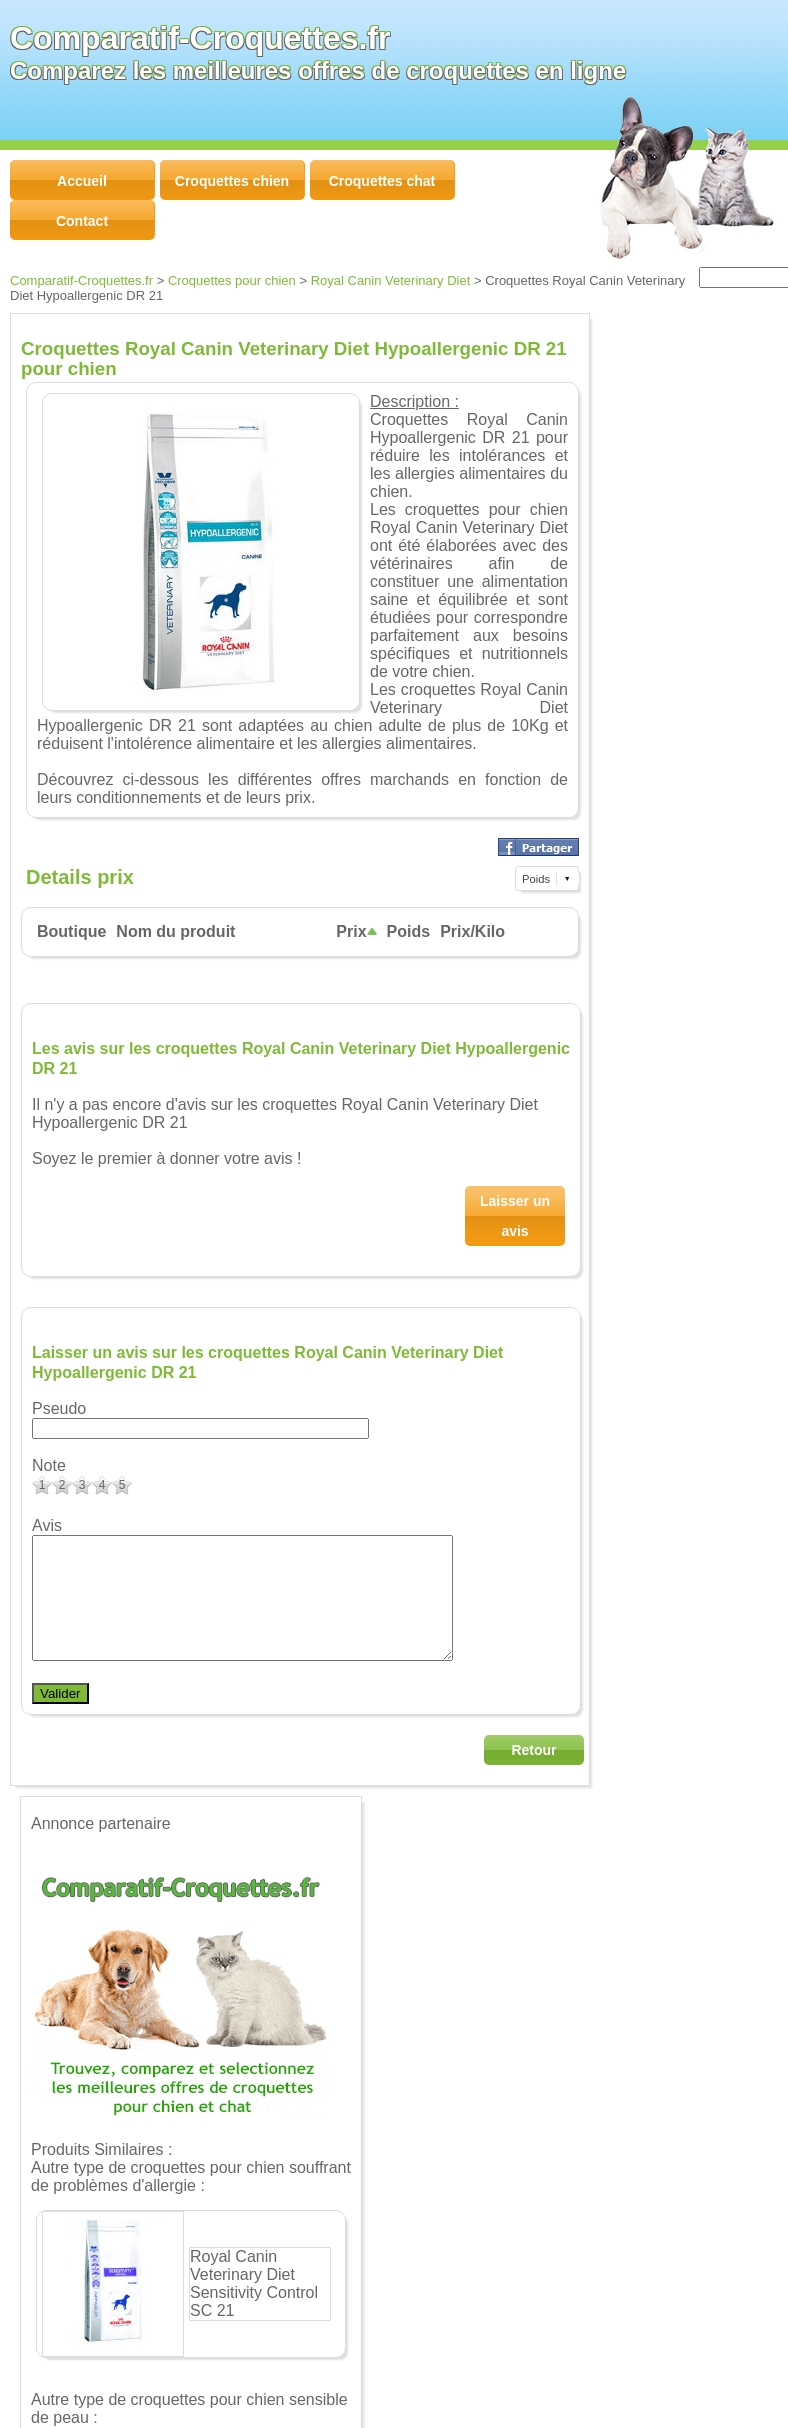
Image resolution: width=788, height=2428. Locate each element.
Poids (409, 931)
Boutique (71, 931)
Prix (356, 931)
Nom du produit (175, 931)
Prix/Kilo (472, 931)
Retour (533, 1774)
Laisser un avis (515, 1216)
